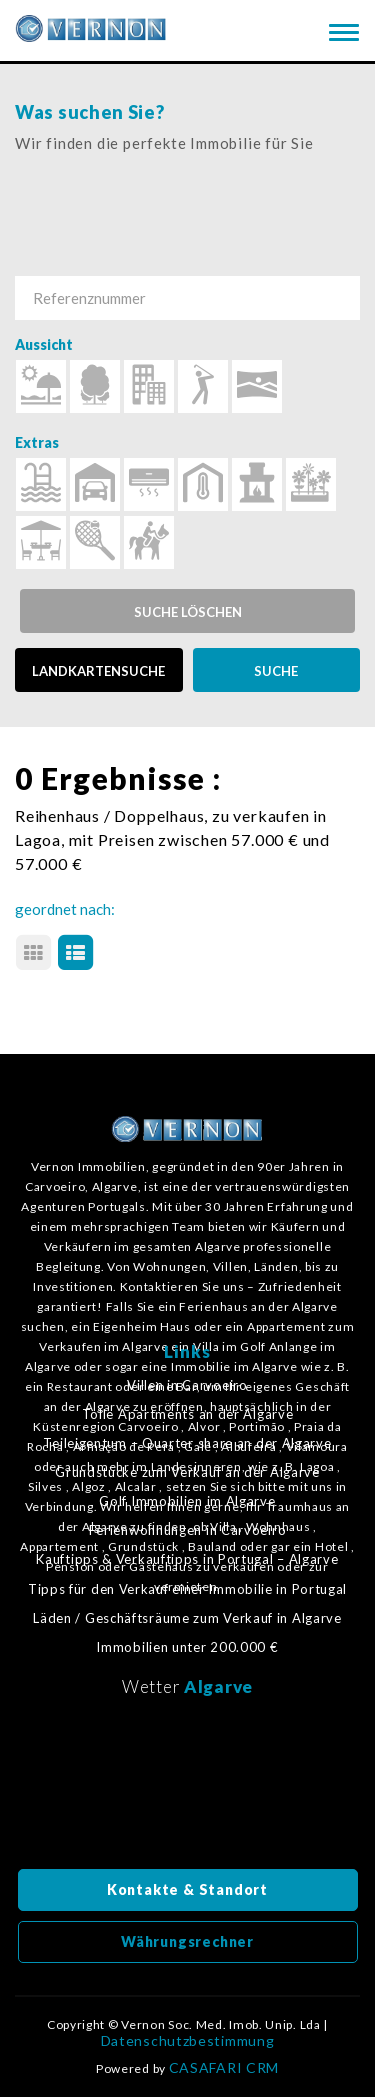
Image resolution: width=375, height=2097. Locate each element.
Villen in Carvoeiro (187, 1385)
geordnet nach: (65, 909)
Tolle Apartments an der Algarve (188, 1414)
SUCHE (276, 671)
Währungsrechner (187, 1941)
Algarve (218, 1686)
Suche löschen (188, 612)
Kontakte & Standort (187, 1889)
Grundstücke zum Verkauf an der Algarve (187, 1472)
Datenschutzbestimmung (188, 2041)
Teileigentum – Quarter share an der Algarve (187, 1443)
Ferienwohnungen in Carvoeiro (188, 1530)
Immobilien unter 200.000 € (187, 1647)
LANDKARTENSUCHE (98, 671)
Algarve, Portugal (188, 1789)
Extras (37, 442)
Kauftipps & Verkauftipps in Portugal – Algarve (187, 1559)
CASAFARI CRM (224, 2068)
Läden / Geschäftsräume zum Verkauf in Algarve (187, 1618)
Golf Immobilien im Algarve (187, 1501)
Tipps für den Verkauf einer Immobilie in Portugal (187, 1589)
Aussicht (44, 344)
